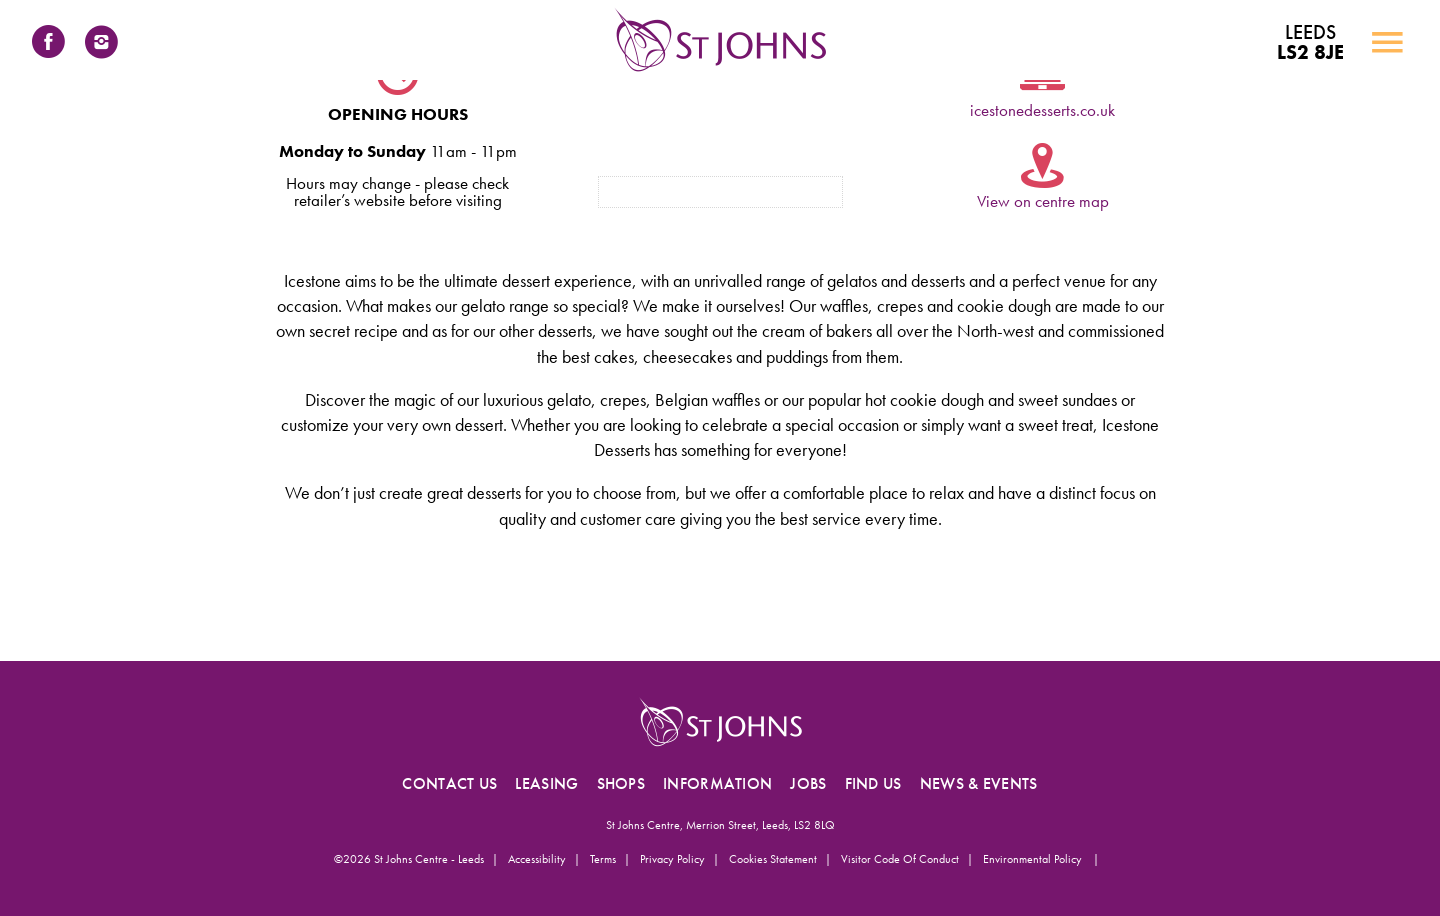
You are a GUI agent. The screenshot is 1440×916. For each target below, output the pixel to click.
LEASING (546, 783)
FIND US (873, 783)
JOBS (808, 783)
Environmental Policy (1034, 859)
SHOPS (621, 783)
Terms (603, 859)
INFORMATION (717, 783)
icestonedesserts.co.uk (1042, 110)
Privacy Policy (672, 859)
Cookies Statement (773, 859)
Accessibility (537, 859)
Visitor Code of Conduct (900, 859)
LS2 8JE (1310, 42)
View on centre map (1043, 201)
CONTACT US (449, 783)
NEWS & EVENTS (979, 783)
